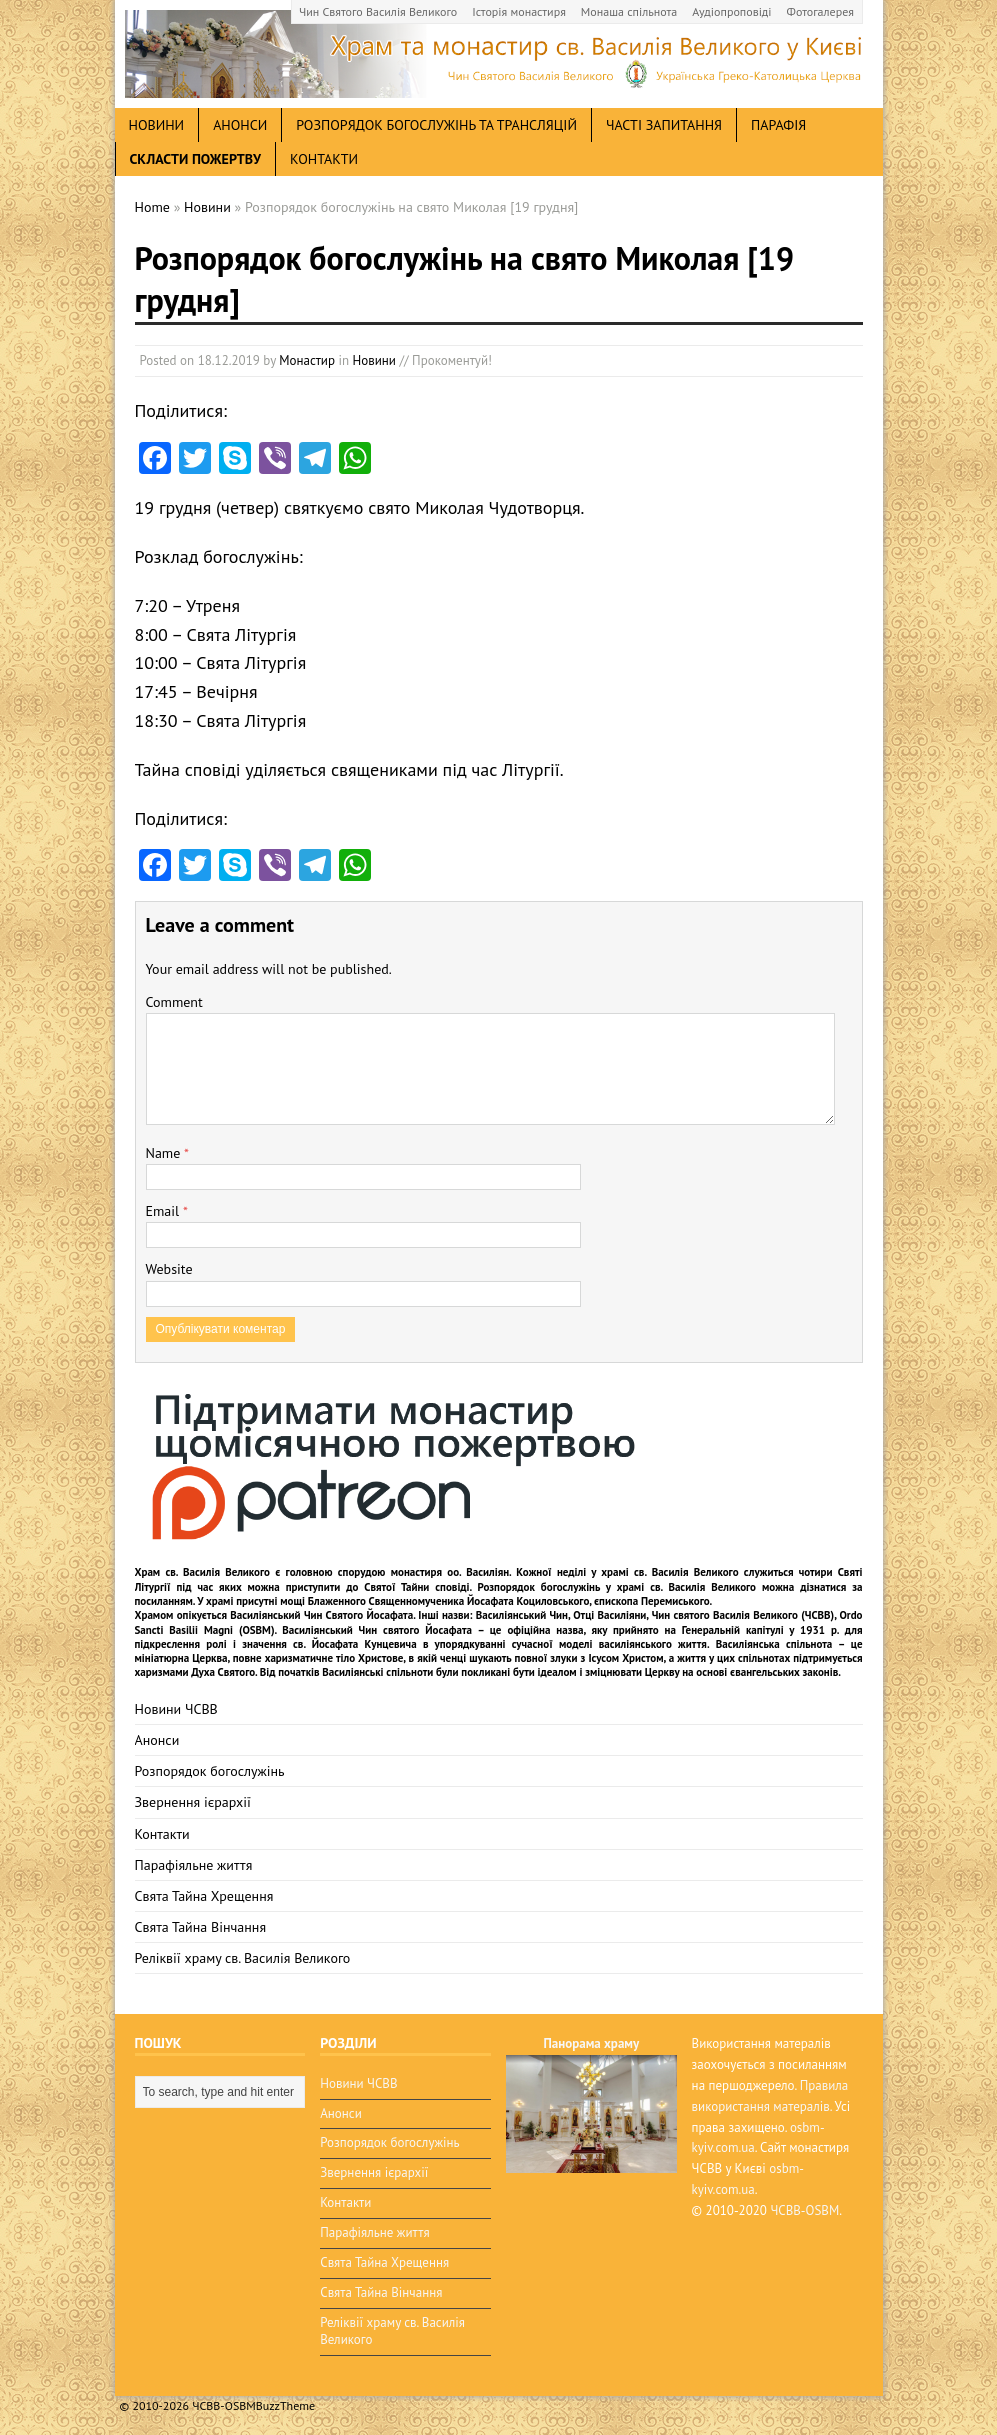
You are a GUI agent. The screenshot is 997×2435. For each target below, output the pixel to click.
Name (165, 1153)
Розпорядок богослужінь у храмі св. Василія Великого (617, 1587)
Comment (174, 1002)
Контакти (324, 159)
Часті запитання (664, 125)
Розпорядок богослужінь (210, 1771)
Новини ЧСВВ (176, 1709)
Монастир (307, 360)
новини (157, 125)
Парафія (778, 125)
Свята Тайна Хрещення (204, 1896)
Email (164, 1211)
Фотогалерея (820, 11)
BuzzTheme (285, 2405)
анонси (240, 125)
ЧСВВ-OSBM (804, 2210)
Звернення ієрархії (193, 1802)
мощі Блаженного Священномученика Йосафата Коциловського (434, 1601)
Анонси (157, 1740)
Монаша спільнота (629, 11)
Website (169, 1269)
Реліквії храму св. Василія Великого (243, 1958)
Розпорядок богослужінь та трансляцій (436, 125)
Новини (374, 360)
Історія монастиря (519, 11)
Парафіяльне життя (194, 1865)
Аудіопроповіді (731, 11)
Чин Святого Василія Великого (378, 11)
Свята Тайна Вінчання (201, 1927)
